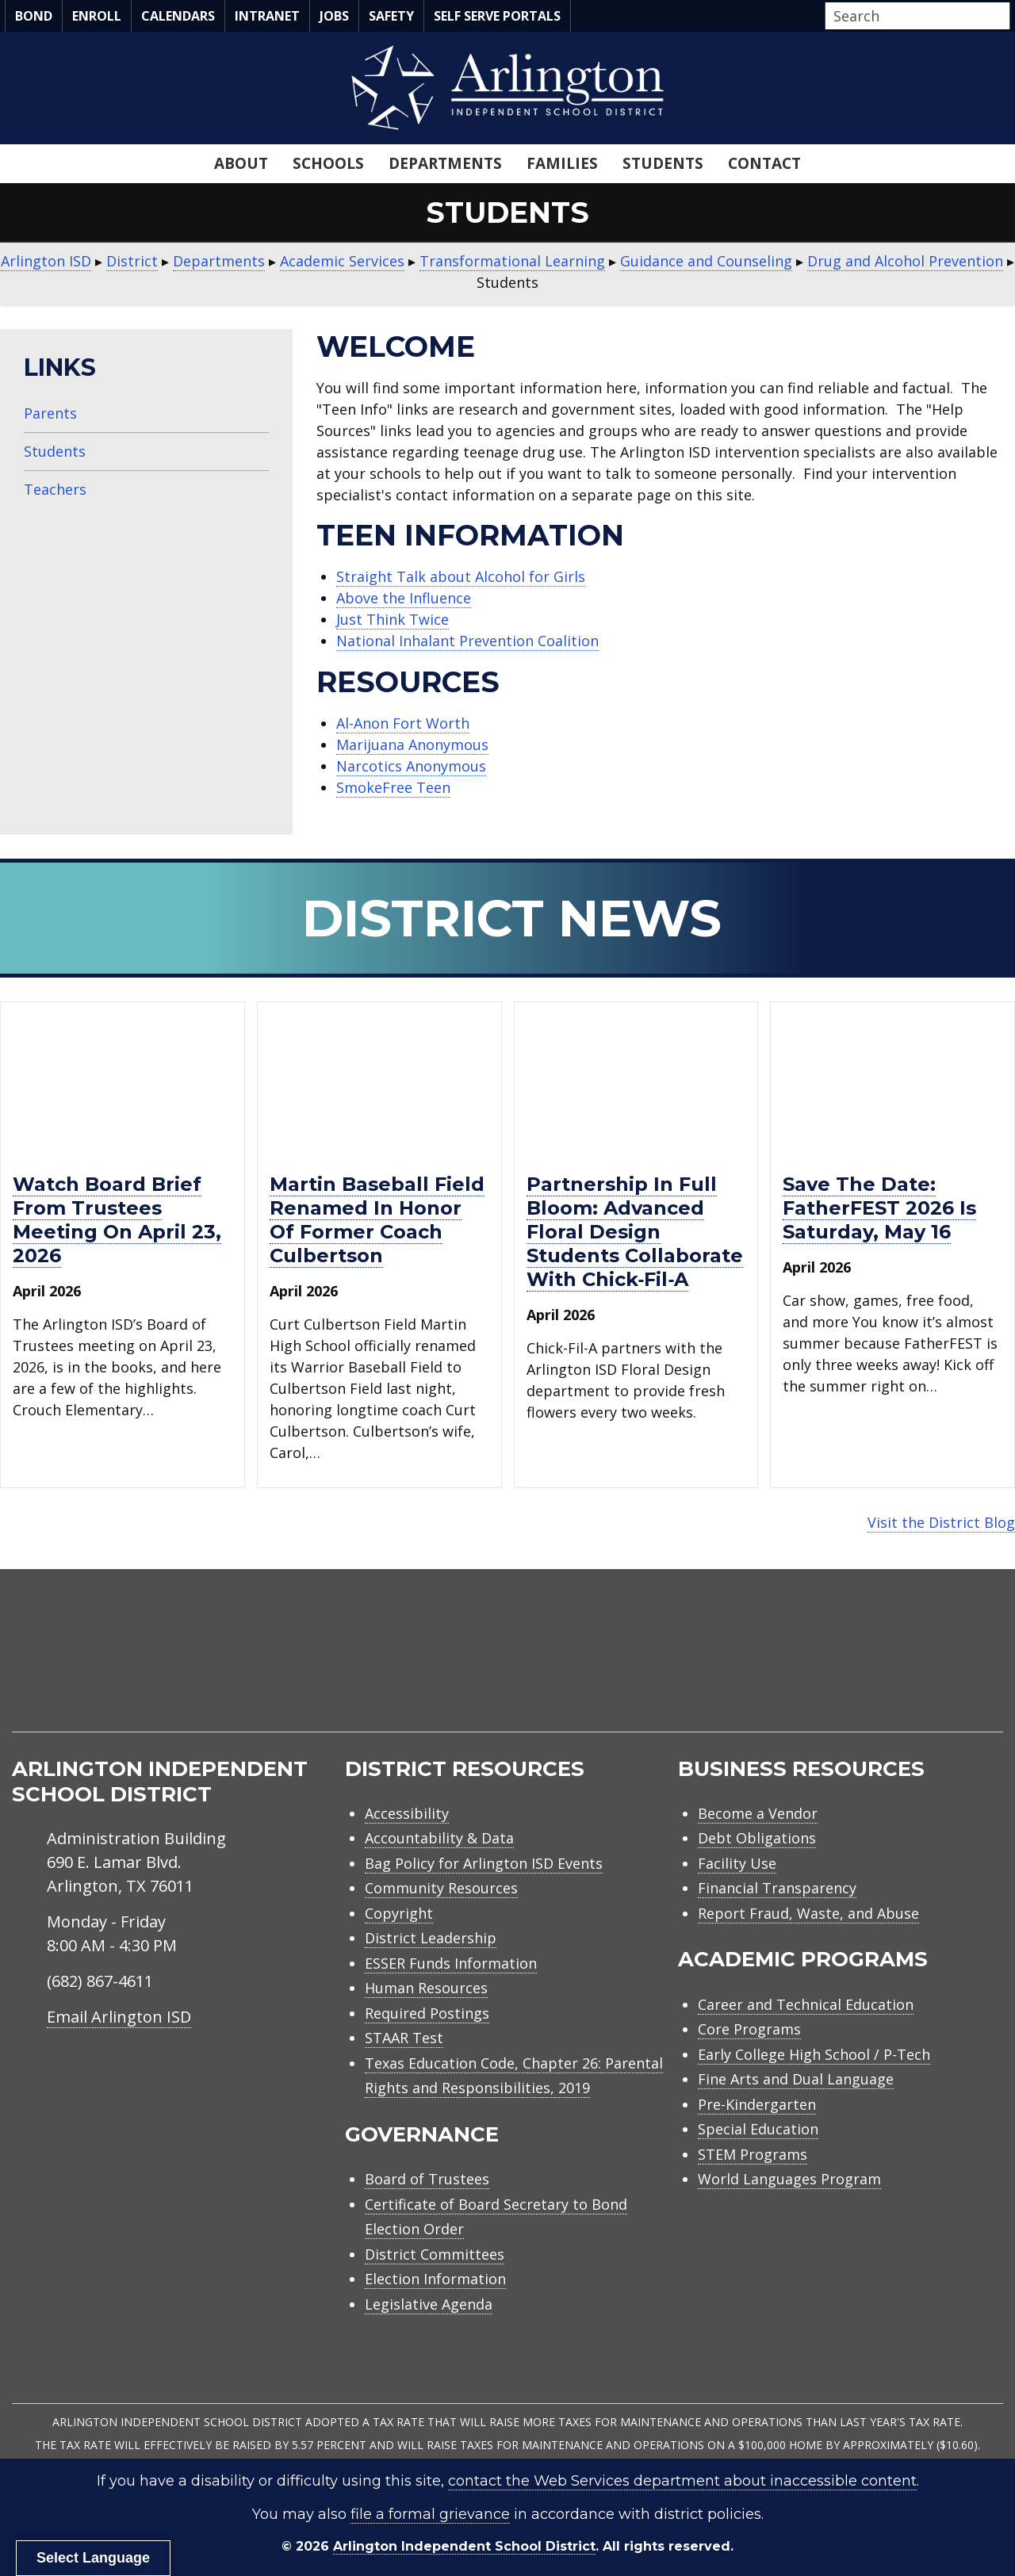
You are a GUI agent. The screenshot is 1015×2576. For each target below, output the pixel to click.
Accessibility (407, 1813)
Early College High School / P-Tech (814, 2054)
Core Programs (749, 2028)
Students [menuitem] (662, 163)
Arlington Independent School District (464, 2546)
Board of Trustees (427, 2178)
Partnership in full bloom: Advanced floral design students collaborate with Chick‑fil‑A (635, 1232)
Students (55, 451)
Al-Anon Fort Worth (402, 723)
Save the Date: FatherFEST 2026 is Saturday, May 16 (879, 1208)
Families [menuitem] (562, 163)
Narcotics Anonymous (411, 765)
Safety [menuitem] (391, 16)
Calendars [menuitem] (178, 16)
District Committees (434, 2254)
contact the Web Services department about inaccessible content (682, 2481)
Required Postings (427, 2013)
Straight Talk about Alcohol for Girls (460, 576)
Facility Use (737, 1863)
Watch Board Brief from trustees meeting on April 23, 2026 (117, 1220)
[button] (1005, 17)
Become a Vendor (758, 1813)
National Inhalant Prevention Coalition (467, 640)
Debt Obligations (757, 1837)
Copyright (399, 1913)
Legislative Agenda (428, 2304)
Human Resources (426, 1987)
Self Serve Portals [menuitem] (497, 16)
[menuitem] (868, 1669)
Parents (50, 413)
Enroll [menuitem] (96, 16)
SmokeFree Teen (393, 787)
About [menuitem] (241, 163)
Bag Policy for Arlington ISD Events (484, 1863)
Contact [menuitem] (764, 163)
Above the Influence (403, 597)
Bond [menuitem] (33, 16)
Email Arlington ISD (119, 2016)
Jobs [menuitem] (334, 16)
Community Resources (441, 1887)
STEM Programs (752, 2154)
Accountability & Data (439, 1837)
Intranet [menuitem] (267, 16)
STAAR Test (404, 2037)
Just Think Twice (392, 619)
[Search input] (913, 15)
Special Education (758, 2128)
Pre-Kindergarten (757, 2104)
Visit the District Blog (941, 1522)
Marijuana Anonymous (412, 744)
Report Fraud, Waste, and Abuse (808, 1913)
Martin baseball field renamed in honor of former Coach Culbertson (377, 1220)
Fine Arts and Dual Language (796, 2078)
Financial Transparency (777, 1887)
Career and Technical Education (806, 2004)
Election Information (435, 2278)
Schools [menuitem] (328, 163)
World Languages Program (789, 2178)
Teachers (55, 489)
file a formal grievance (430, 2514)
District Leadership (430, 1937)
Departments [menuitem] (445, 163)
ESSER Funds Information (451, 1963)
